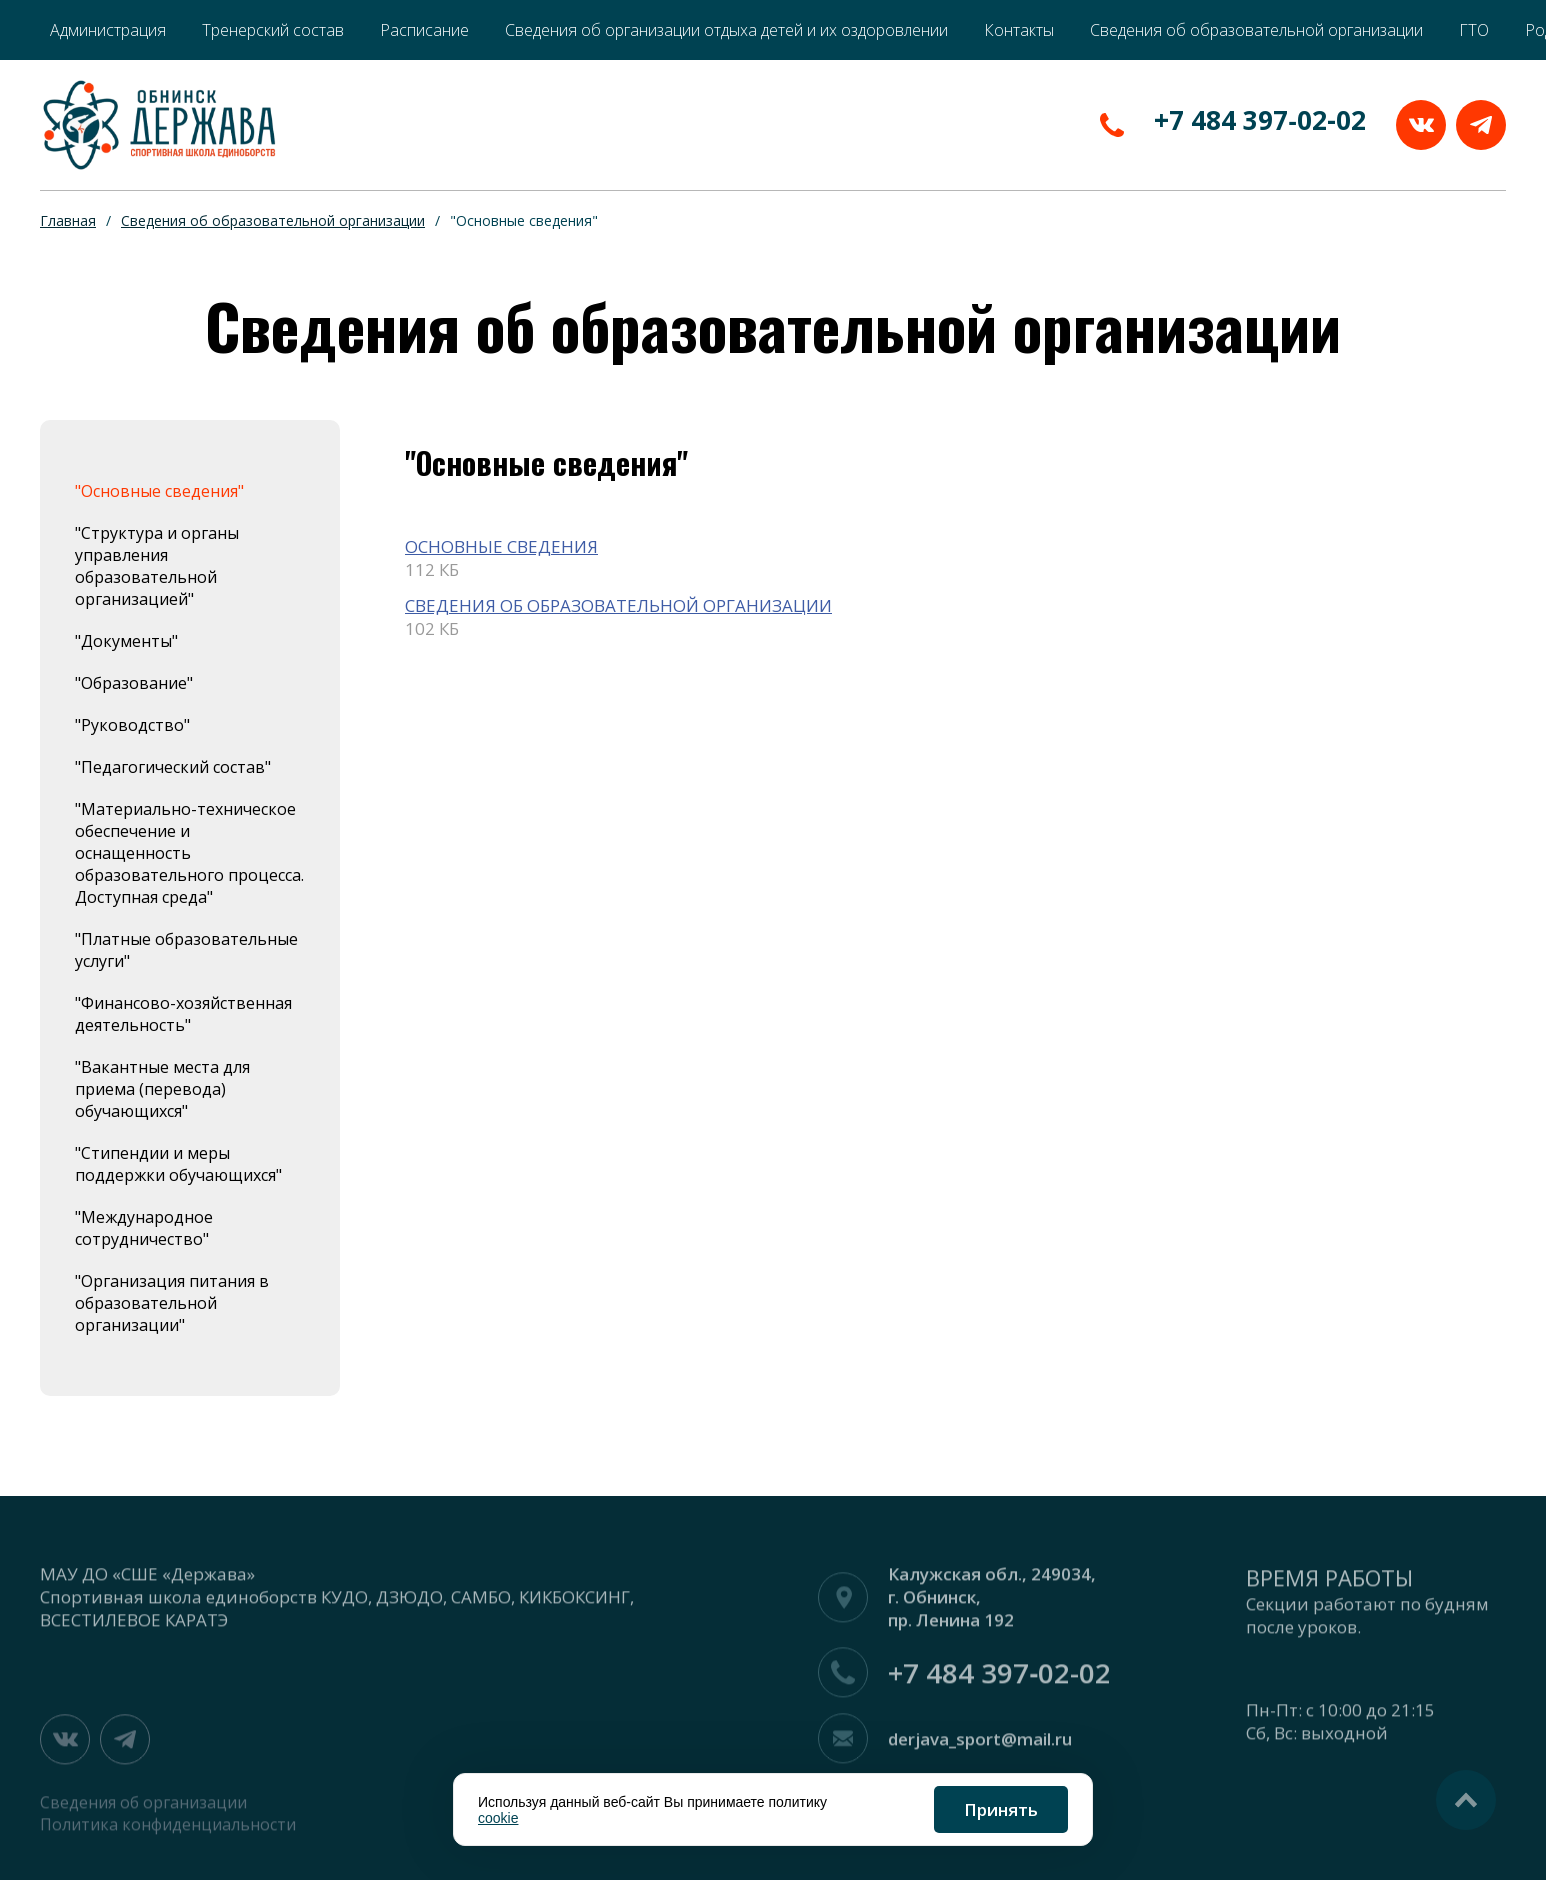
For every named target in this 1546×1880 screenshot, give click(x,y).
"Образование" (134, 683)
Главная (68, 220)
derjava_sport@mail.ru (980, 1746)
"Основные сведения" (159, 491)
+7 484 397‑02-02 (1260, 120)
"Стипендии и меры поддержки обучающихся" (178, 1164)
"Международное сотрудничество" (144, 1228)
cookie (498, 1818)
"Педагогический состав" (173, 767)
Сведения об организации (143, 1810)
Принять (1001, 1809)
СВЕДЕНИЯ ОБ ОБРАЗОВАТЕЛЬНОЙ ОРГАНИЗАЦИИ (618, 605)
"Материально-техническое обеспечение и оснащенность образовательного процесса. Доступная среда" (189, 853)
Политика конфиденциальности (168, 1832)
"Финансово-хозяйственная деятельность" (183, 1014)
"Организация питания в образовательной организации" (172, 1303)
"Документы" (126, 641)
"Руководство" (132, 725)
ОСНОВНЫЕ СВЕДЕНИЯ (501, 546)
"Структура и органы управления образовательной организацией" (157, 566)
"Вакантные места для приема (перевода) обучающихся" (162, 1089)
